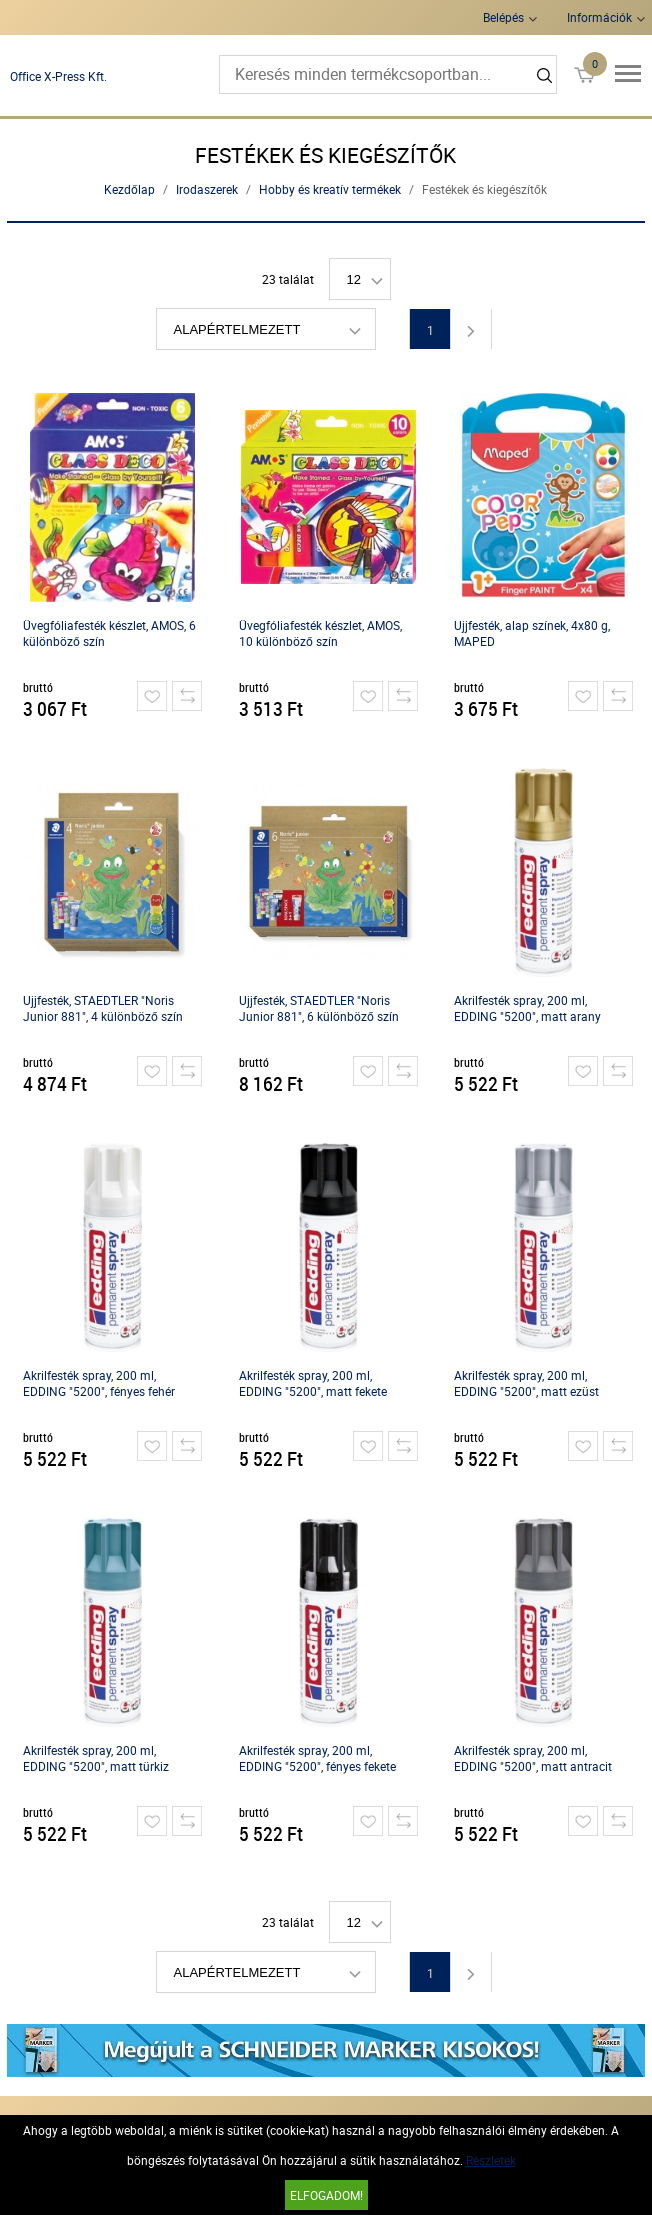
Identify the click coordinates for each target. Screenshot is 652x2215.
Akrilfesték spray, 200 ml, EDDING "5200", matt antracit (533, 1758)
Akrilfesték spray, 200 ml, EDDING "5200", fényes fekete (317, 1758)
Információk (599, 17)
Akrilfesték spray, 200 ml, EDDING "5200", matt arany (527, 1008)
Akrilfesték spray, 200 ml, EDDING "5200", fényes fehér (99, 1383)
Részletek (491, 2160)
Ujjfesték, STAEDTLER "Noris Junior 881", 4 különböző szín (103, 1008)
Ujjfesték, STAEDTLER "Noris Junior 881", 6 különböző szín (319, 1008)
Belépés (503, 17)
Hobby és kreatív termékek (330, 189)
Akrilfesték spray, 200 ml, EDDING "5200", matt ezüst (526, 1383)
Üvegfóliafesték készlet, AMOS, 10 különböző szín (320, 633)
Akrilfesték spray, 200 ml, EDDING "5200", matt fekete (313, 1383)
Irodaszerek (207, 189)
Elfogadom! (326, 2195)
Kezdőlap (129, 189)
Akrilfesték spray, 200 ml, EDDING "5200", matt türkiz (96, 1758)
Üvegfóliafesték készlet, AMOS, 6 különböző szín (109, 633)
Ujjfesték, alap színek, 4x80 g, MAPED (532, 633)
